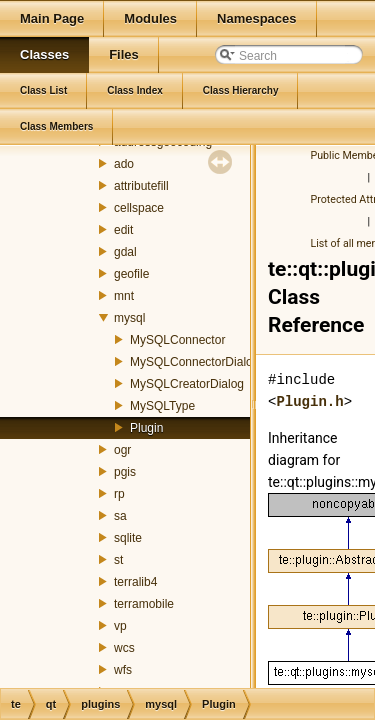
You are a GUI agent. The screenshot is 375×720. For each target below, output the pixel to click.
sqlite (128, 538)
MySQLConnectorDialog (194, 362)
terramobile (144, 604)
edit (123, 230)
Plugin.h (309, 401)
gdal (125, 252)
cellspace (139, 208)
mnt (124, 296)
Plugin (146, 428)
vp (120, 626)
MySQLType (162, 406)
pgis (125, 472)
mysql (129, 318)
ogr (122, 450)
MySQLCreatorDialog (187, 384)
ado (124, 164)
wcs (124, 648)
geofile (131, 274)
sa (120, 516)
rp (119, 494)
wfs (123, 670)
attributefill (141, 186)
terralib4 (135, 582)
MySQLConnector (177, 340)
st (118, 560)
